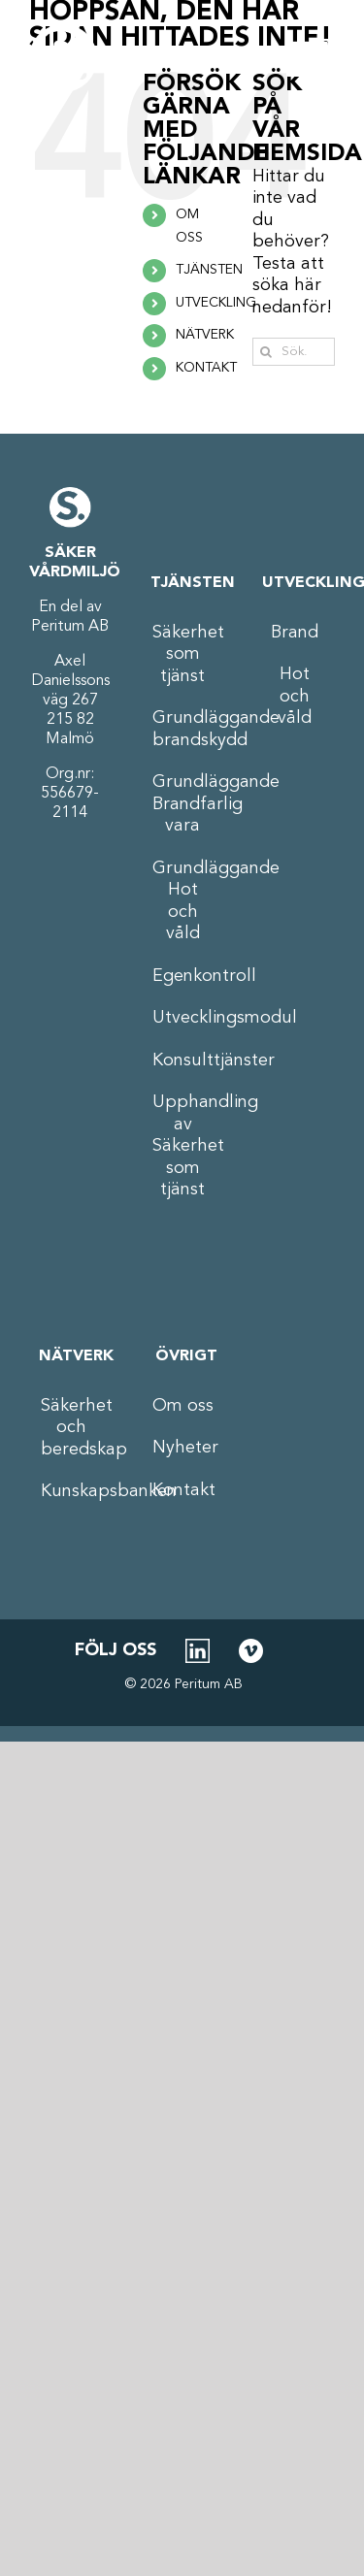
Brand (294, 632)
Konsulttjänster (183, 1060)
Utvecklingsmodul (183, 1018)
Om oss (183, 1406)
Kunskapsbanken (71, 1491)
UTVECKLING (216, 303)
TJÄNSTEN (209, 270)
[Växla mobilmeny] (310, 58)
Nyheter (183, 1447)
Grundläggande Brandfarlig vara (183, 803)
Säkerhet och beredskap (71, 1427)
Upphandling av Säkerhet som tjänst (183, 1145)
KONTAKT (206, 368)
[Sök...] (293, 352)
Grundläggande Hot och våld (183, 901)
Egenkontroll (183, 976)
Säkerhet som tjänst (183, 654)
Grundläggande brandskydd (183, 729)
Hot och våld (295, 696)
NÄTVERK (205, 335)
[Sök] (266, 352)
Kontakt (183, 1490)
